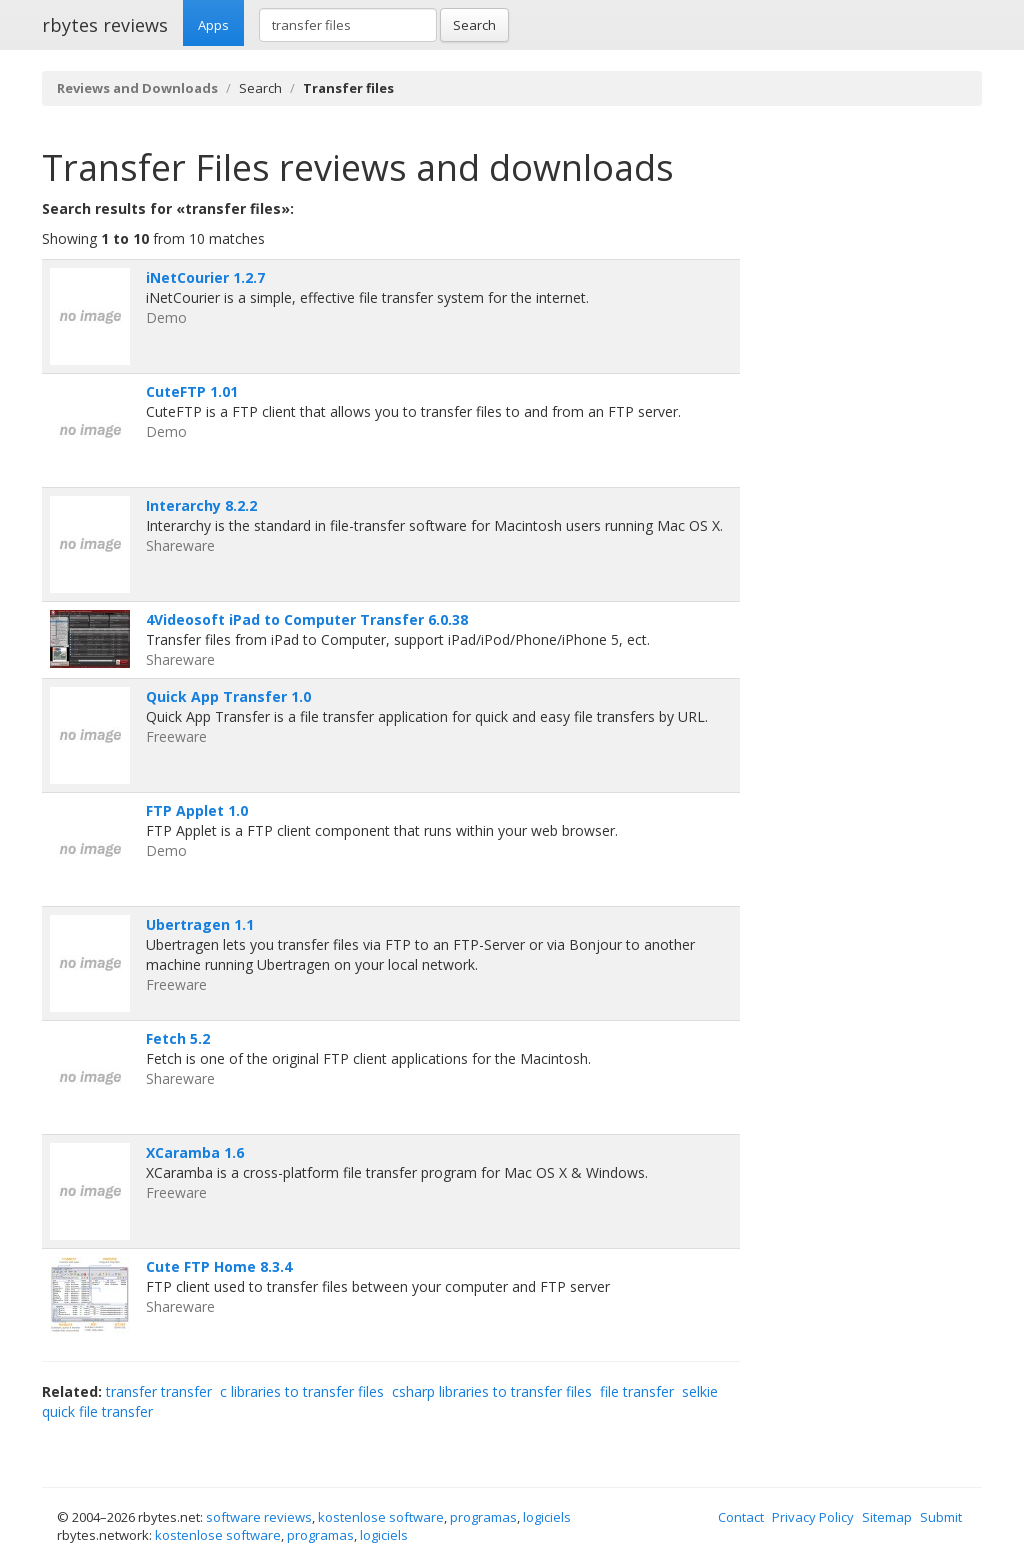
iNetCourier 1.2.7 (205, 277)
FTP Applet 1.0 (197, 810)
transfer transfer (159, 1391)
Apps (213, 25)
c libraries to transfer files (302, 1391)
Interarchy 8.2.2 (201, 505)
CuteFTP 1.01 (192, 391)
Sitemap (887, 1517)
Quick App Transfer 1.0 (228, 696)
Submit (941, 1517)
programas (483, 1517)
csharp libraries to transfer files (492, 1391)
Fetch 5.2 (178, 1038)
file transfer (637, 1391)
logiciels (547, 1517)
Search (474, 25)
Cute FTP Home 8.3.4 (219, 1266)
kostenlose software (381, 1517)
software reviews (259, 1517)
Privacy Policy (813, 1517)
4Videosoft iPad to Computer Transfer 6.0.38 (307, 619)
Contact (741, 1517)
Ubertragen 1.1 (200, 924)
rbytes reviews (105, 25)
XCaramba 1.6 (195, 1152)
